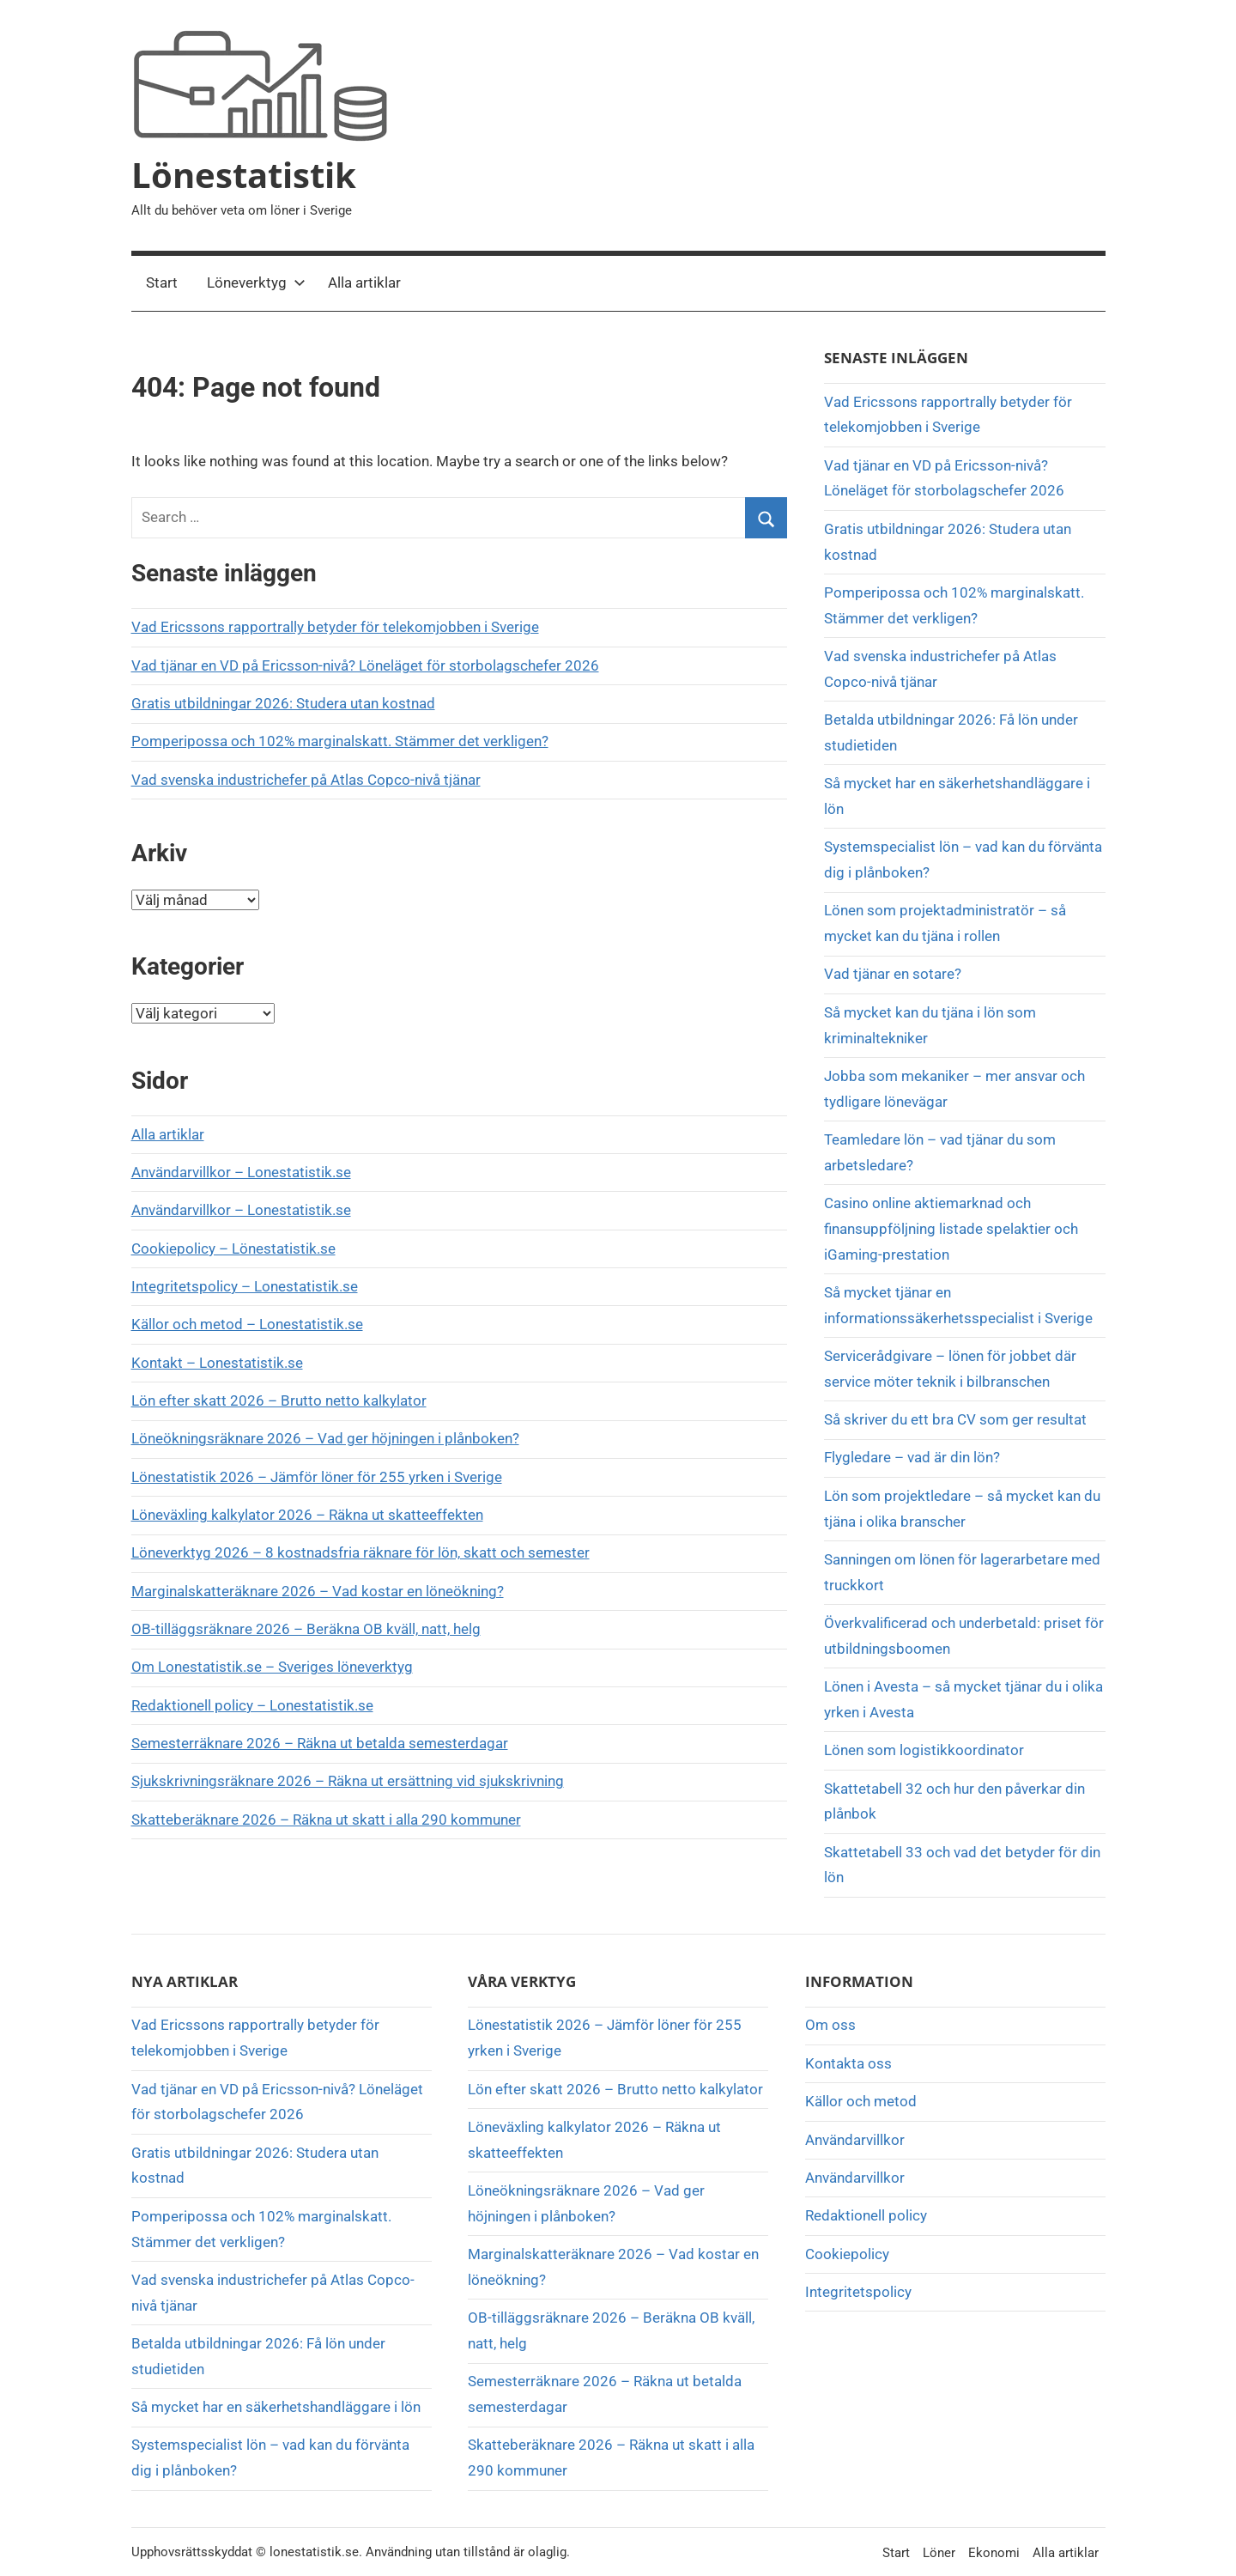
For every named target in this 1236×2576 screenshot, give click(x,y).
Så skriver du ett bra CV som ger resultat (955, 1419)
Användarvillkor (855, 2139)
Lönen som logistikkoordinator (924, 1750)
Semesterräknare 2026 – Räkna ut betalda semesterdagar (319, 1743)
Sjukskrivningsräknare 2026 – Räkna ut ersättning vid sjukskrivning (347, 1780)
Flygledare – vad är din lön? (912, 1457)
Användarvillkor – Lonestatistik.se (241, 1172)
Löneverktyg (256, 282)
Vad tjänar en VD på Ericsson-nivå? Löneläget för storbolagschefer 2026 (365, 665)
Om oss (830, 2024)
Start (162, 282)
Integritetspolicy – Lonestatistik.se (244, 1286)
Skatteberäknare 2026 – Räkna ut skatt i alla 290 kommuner (326, 1819)
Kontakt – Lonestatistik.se (217, 1362)
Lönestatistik (243, 174)
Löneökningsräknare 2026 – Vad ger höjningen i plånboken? (325, 1438)
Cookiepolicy (847, 2254)
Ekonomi (994, 2553)
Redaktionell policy (866, 2215)
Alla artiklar (364, 282)
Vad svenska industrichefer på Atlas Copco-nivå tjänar (306, 779)
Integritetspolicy (858, 2291)
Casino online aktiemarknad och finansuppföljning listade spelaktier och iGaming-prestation (951, 1228)
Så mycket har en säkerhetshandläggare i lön (276, 2406)
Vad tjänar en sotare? (892, 973)
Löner (939, 2553)
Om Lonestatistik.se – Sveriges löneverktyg (272, 1666)
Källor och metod (861, 2101)
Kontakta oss (848, 2063)
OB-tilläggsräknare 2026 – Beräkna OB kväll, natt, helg (306, 1628)
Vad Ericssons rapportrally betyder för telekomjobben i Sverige (335, 626)
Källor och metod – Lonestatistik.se (247, 1324)
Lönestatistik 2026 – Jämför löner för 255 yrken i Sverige (316, 1476)
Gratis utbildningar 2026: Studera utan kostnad (283, 703)
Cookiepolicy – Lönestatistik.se (233, 1248)
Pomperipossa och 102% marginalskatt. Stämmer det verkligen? (339, 741)
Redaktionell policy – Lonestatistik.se (252, 1705)
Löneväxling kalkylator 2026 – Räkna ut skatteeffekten (307, 1514)
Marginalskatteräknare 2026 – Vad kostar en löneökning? (317, 1591)
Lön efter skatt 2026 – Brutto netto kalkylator (279, 1400)
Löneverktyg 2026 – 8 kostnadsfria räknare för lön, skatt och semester (360, 1552)
